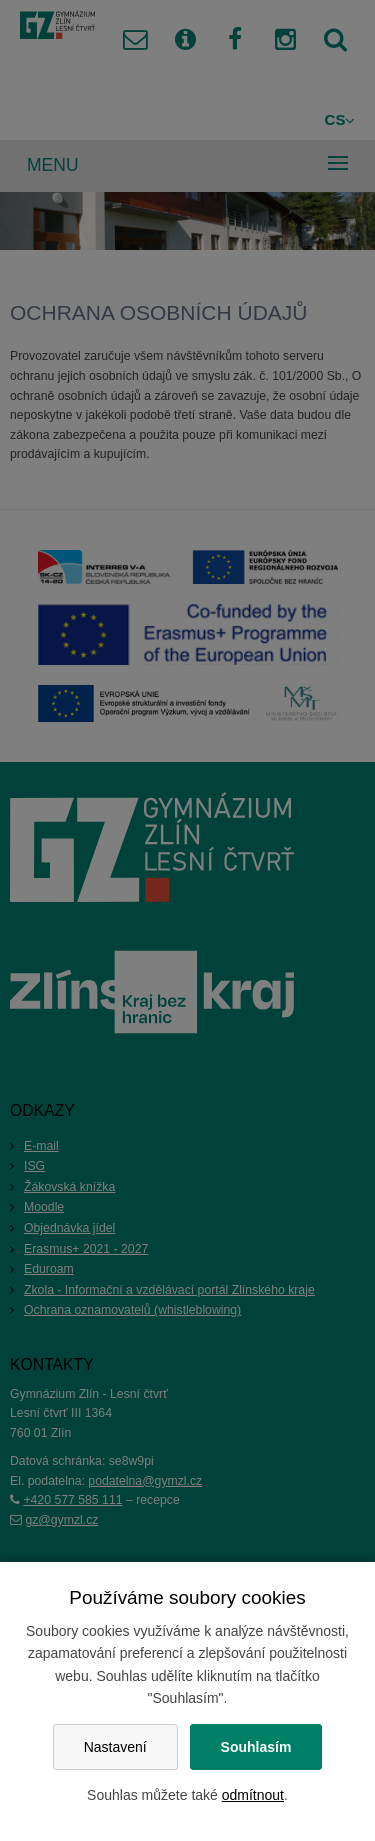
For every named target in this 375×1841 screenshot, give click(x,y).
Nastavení (115, 1747)
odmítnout (253, 1795)
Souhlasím (256, 1747)
